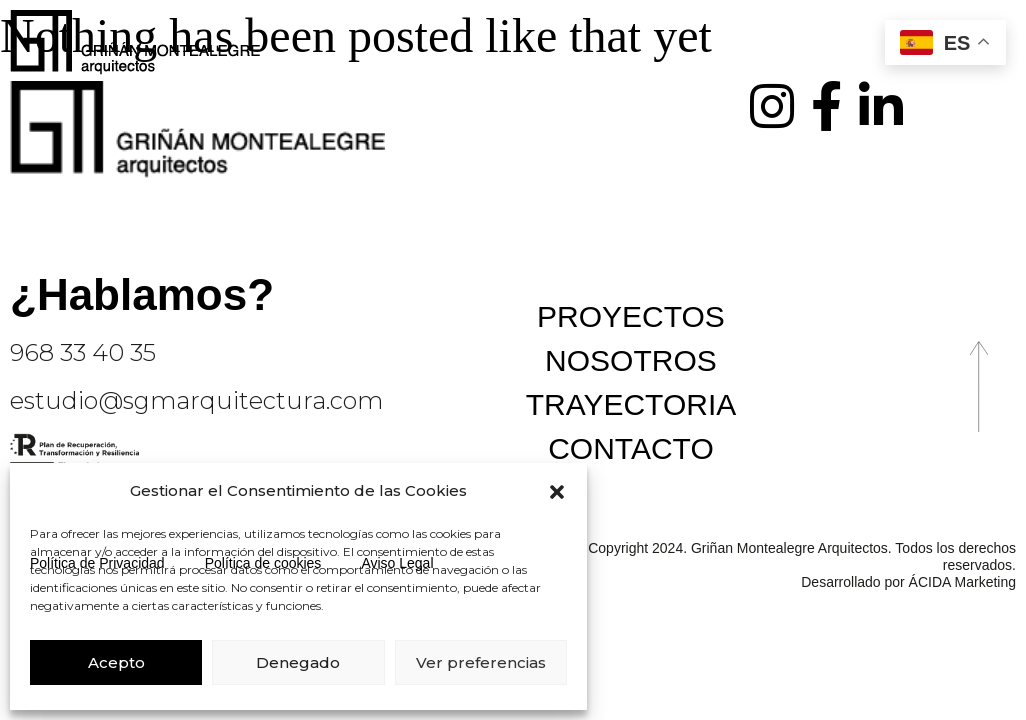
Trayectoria (631, 404)
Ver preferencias (481, 662)
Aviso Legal (397, 563)
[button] (557, 492)
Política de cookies (263, 563)
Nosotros (631, 360)
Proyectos (631, 316)
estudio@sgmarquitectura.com (196, 400)
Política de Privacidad (97, 563)
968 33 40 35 (83, 352)
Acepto (116, 662)
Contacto (631, 448)
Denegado (298, 662)
